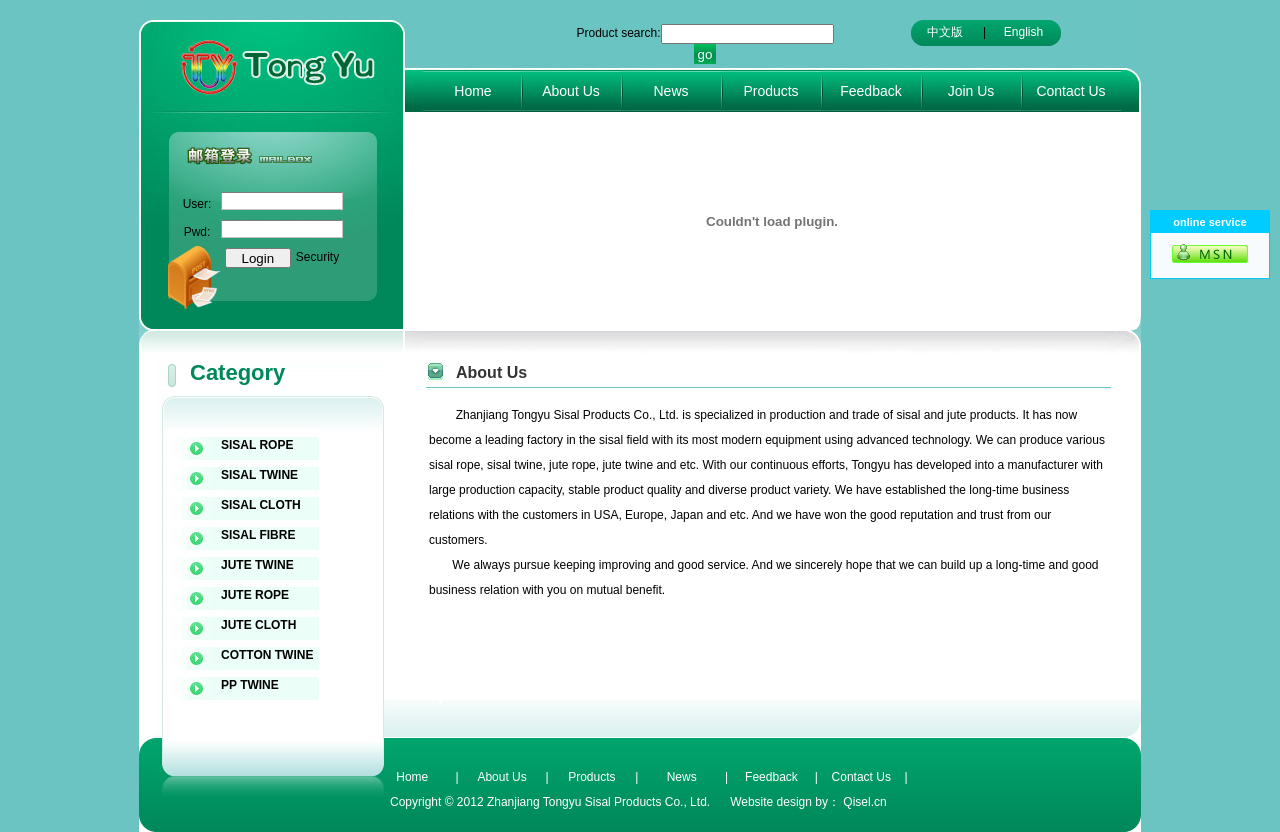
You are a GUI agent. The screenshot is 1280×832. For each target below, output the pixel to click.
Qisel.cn (864, 802)
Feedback (870, 91)
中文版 (945, 32)
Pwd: (197, 232)
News (670, 91)
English (1023, 32)
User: (197, 204)
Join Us (971, 91)
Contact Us (1070, 91)
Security (317, 257)
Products (770, 91)
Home (472, 91)
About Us (571, 91)
